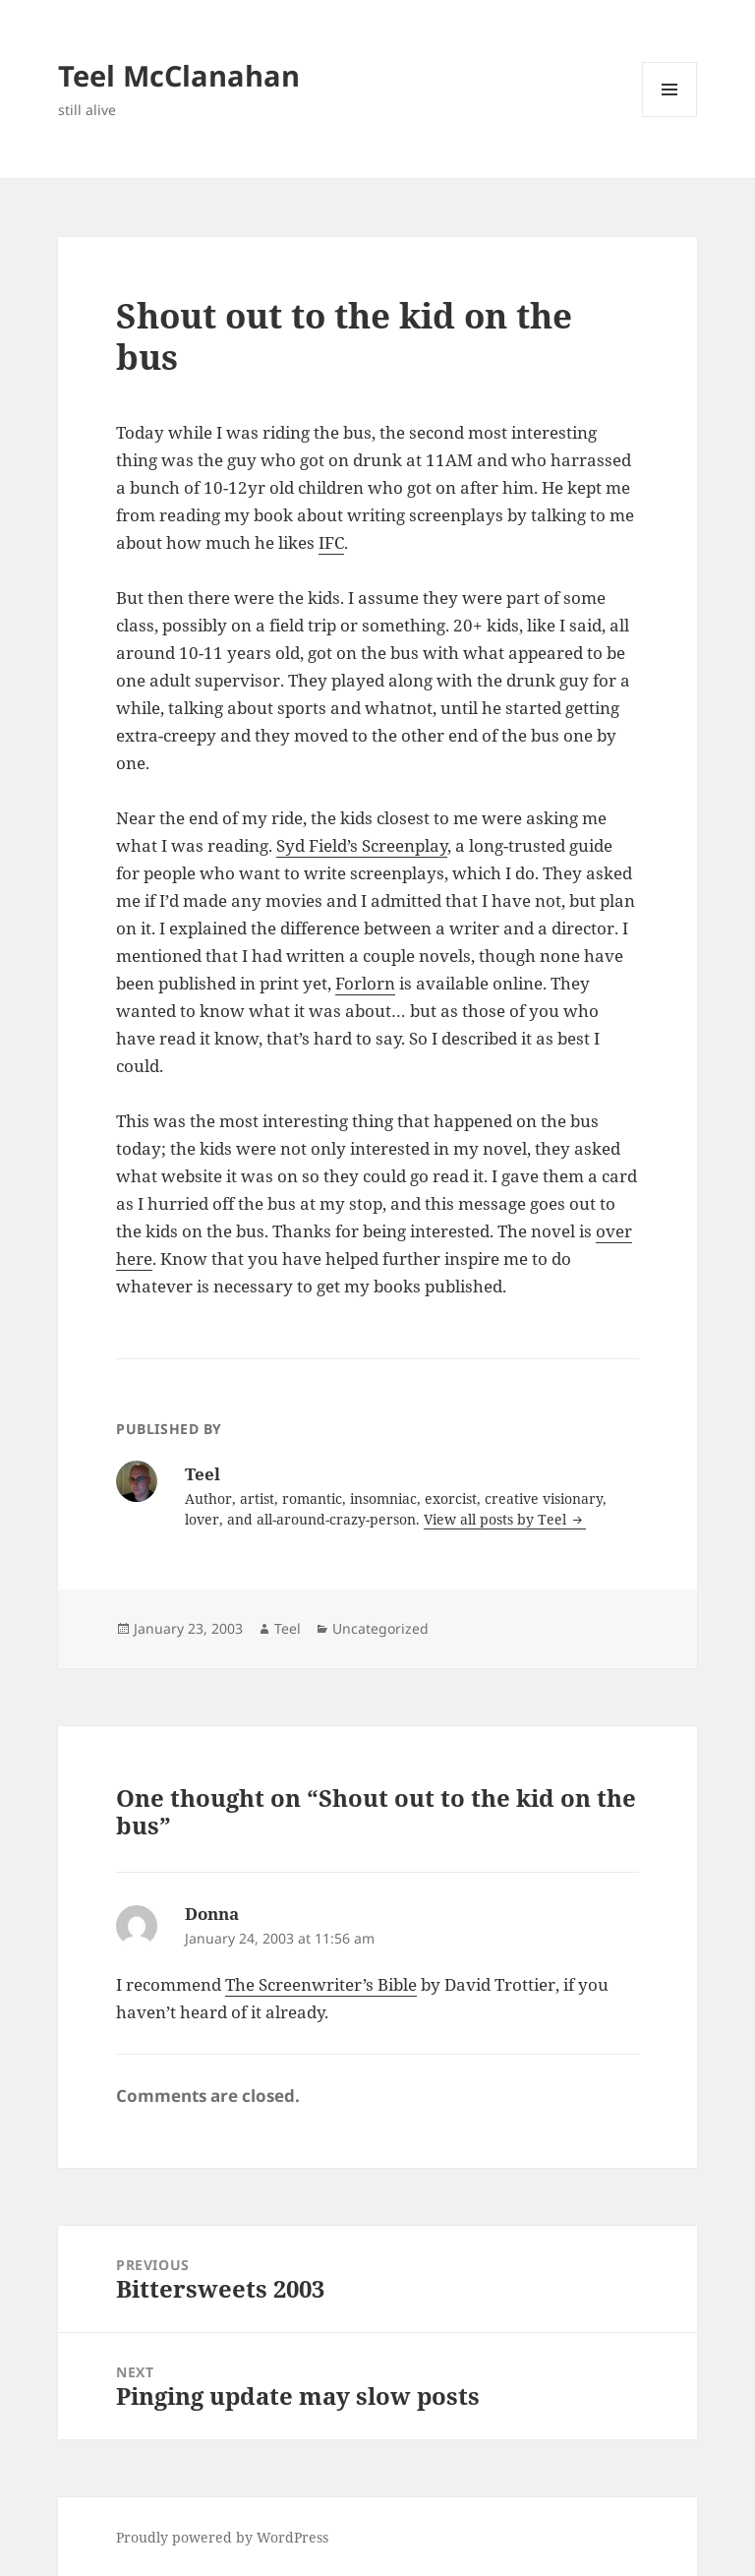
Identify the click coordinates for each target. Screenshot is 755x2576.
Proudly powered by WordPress (222, 2537)
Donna (212, 1913)
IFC (331, 542)
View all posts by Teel (497, 1519)
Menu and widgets (670, 116)
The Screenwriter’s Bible (321, 1984)
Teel (287, 1628)
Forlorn (365, 983)
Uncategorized (380, 1628)
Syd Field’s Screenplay (361, 845)
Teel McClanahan (179, 75)
